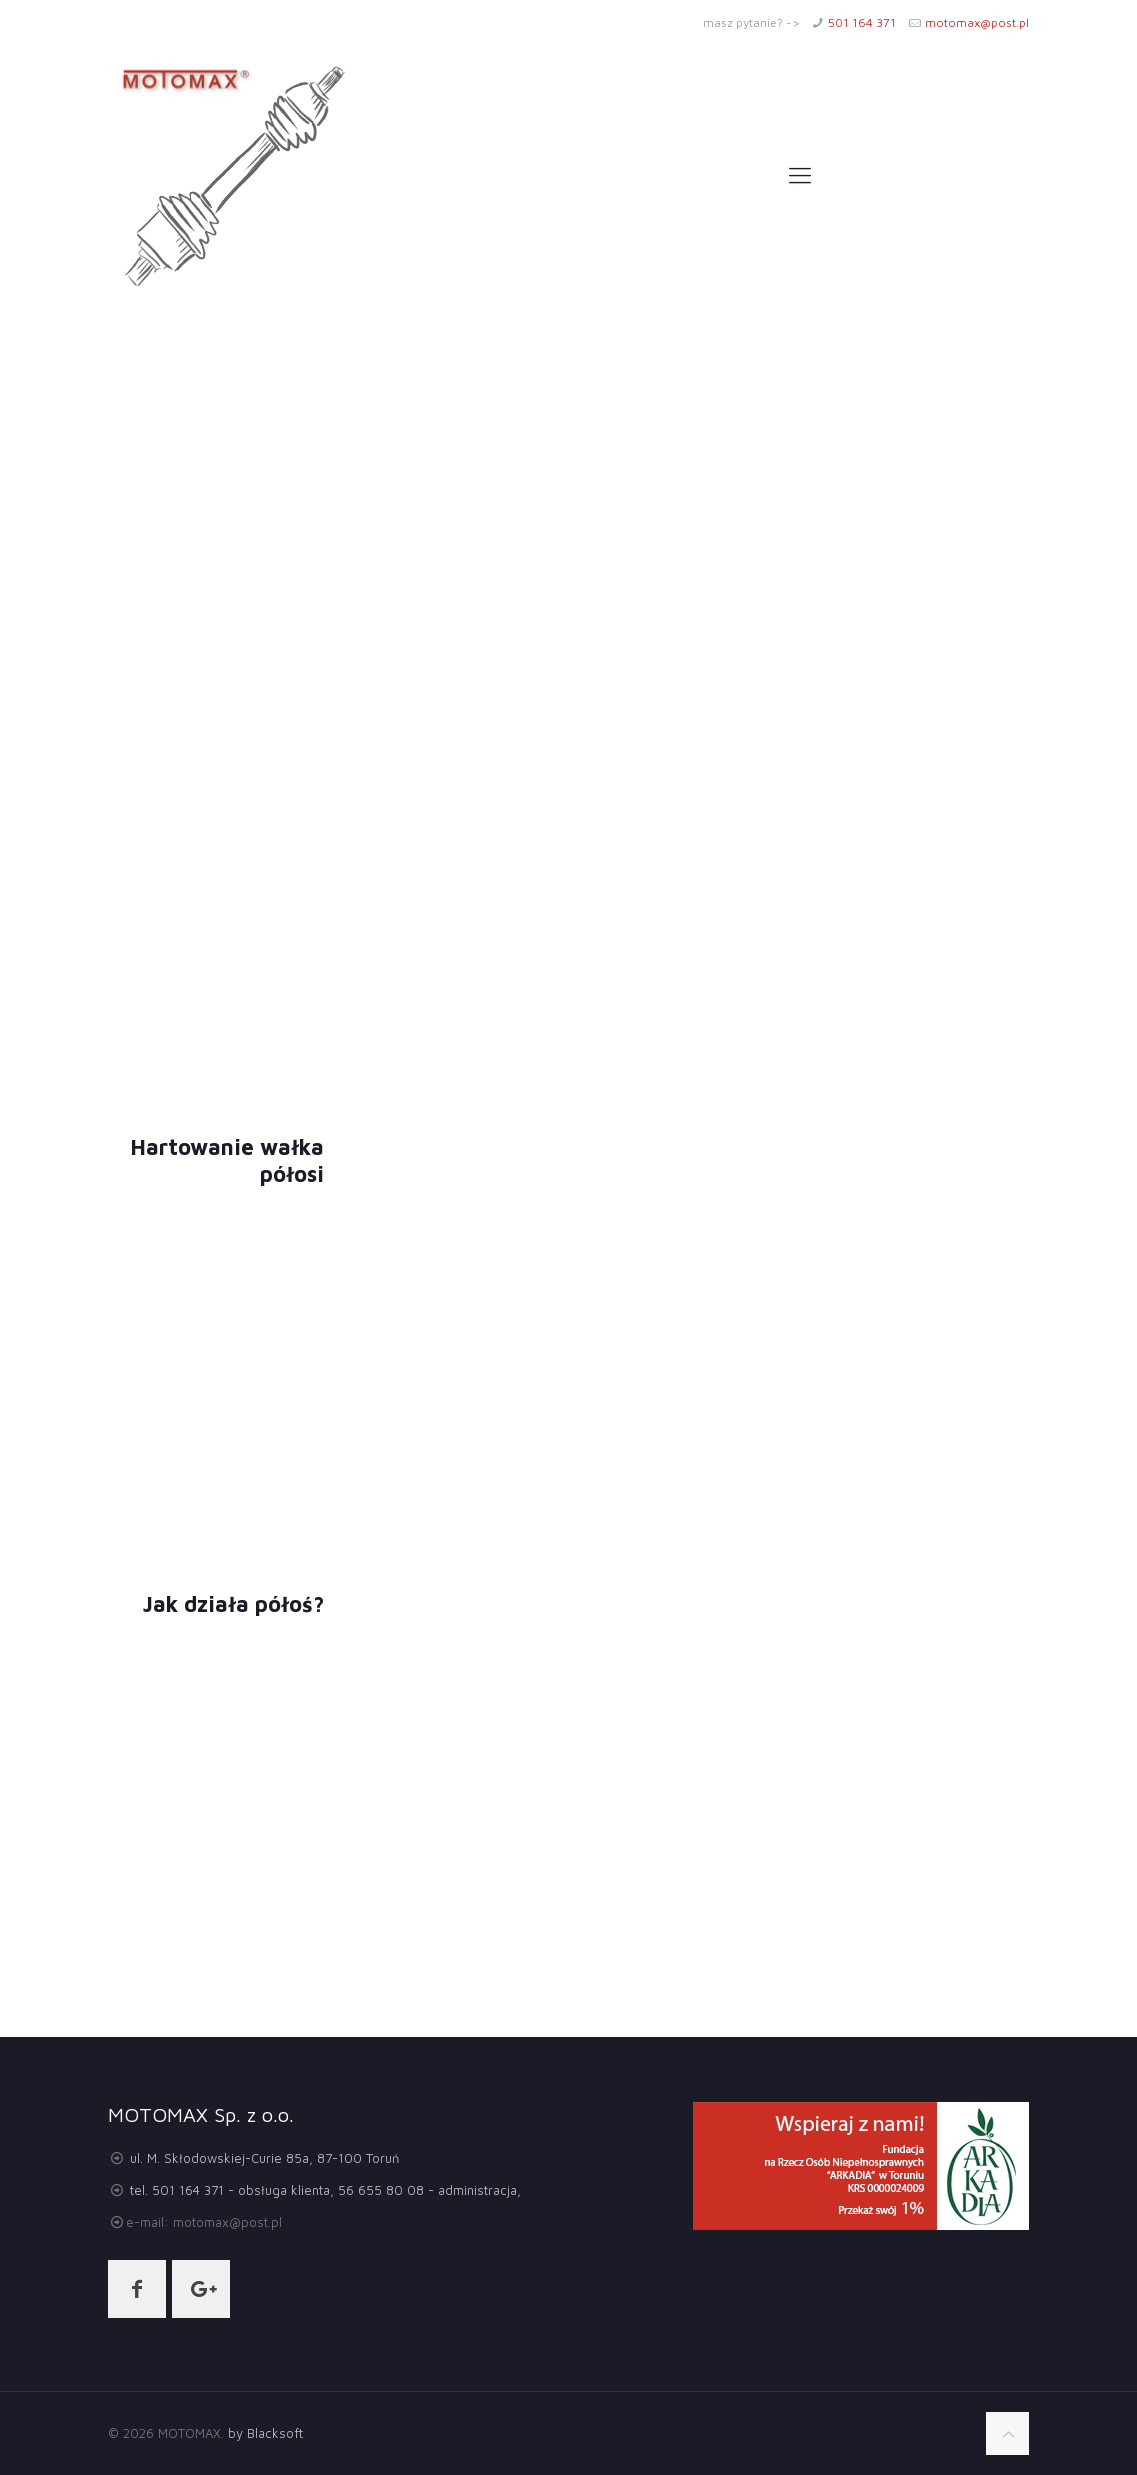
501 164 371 (862, 22)
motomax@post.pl (977, 22)
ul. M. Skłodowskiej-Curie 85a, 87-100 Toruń (264, 2158)
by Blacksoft (263, 2433)
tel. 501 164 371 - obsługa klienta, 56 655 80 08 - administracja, (325, 2190)
